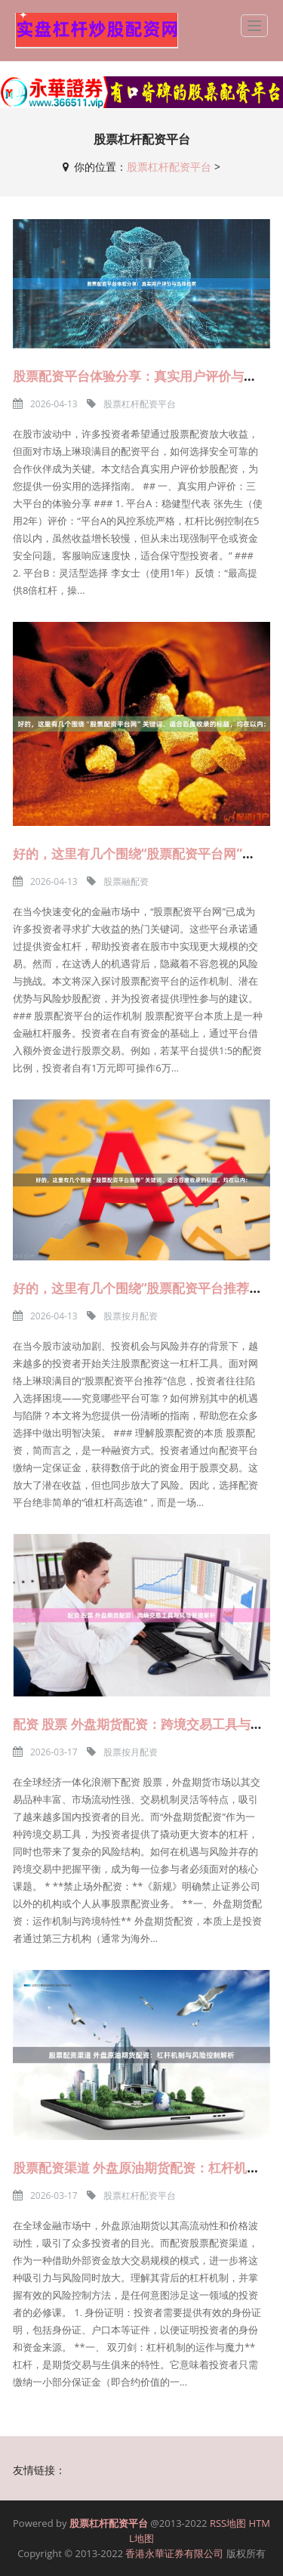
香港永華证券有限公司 (174, 2553)
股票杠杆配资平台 (169, 166)
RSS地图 (228, 2523)
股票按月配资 (130, 1316)
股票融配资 (126, 881)
